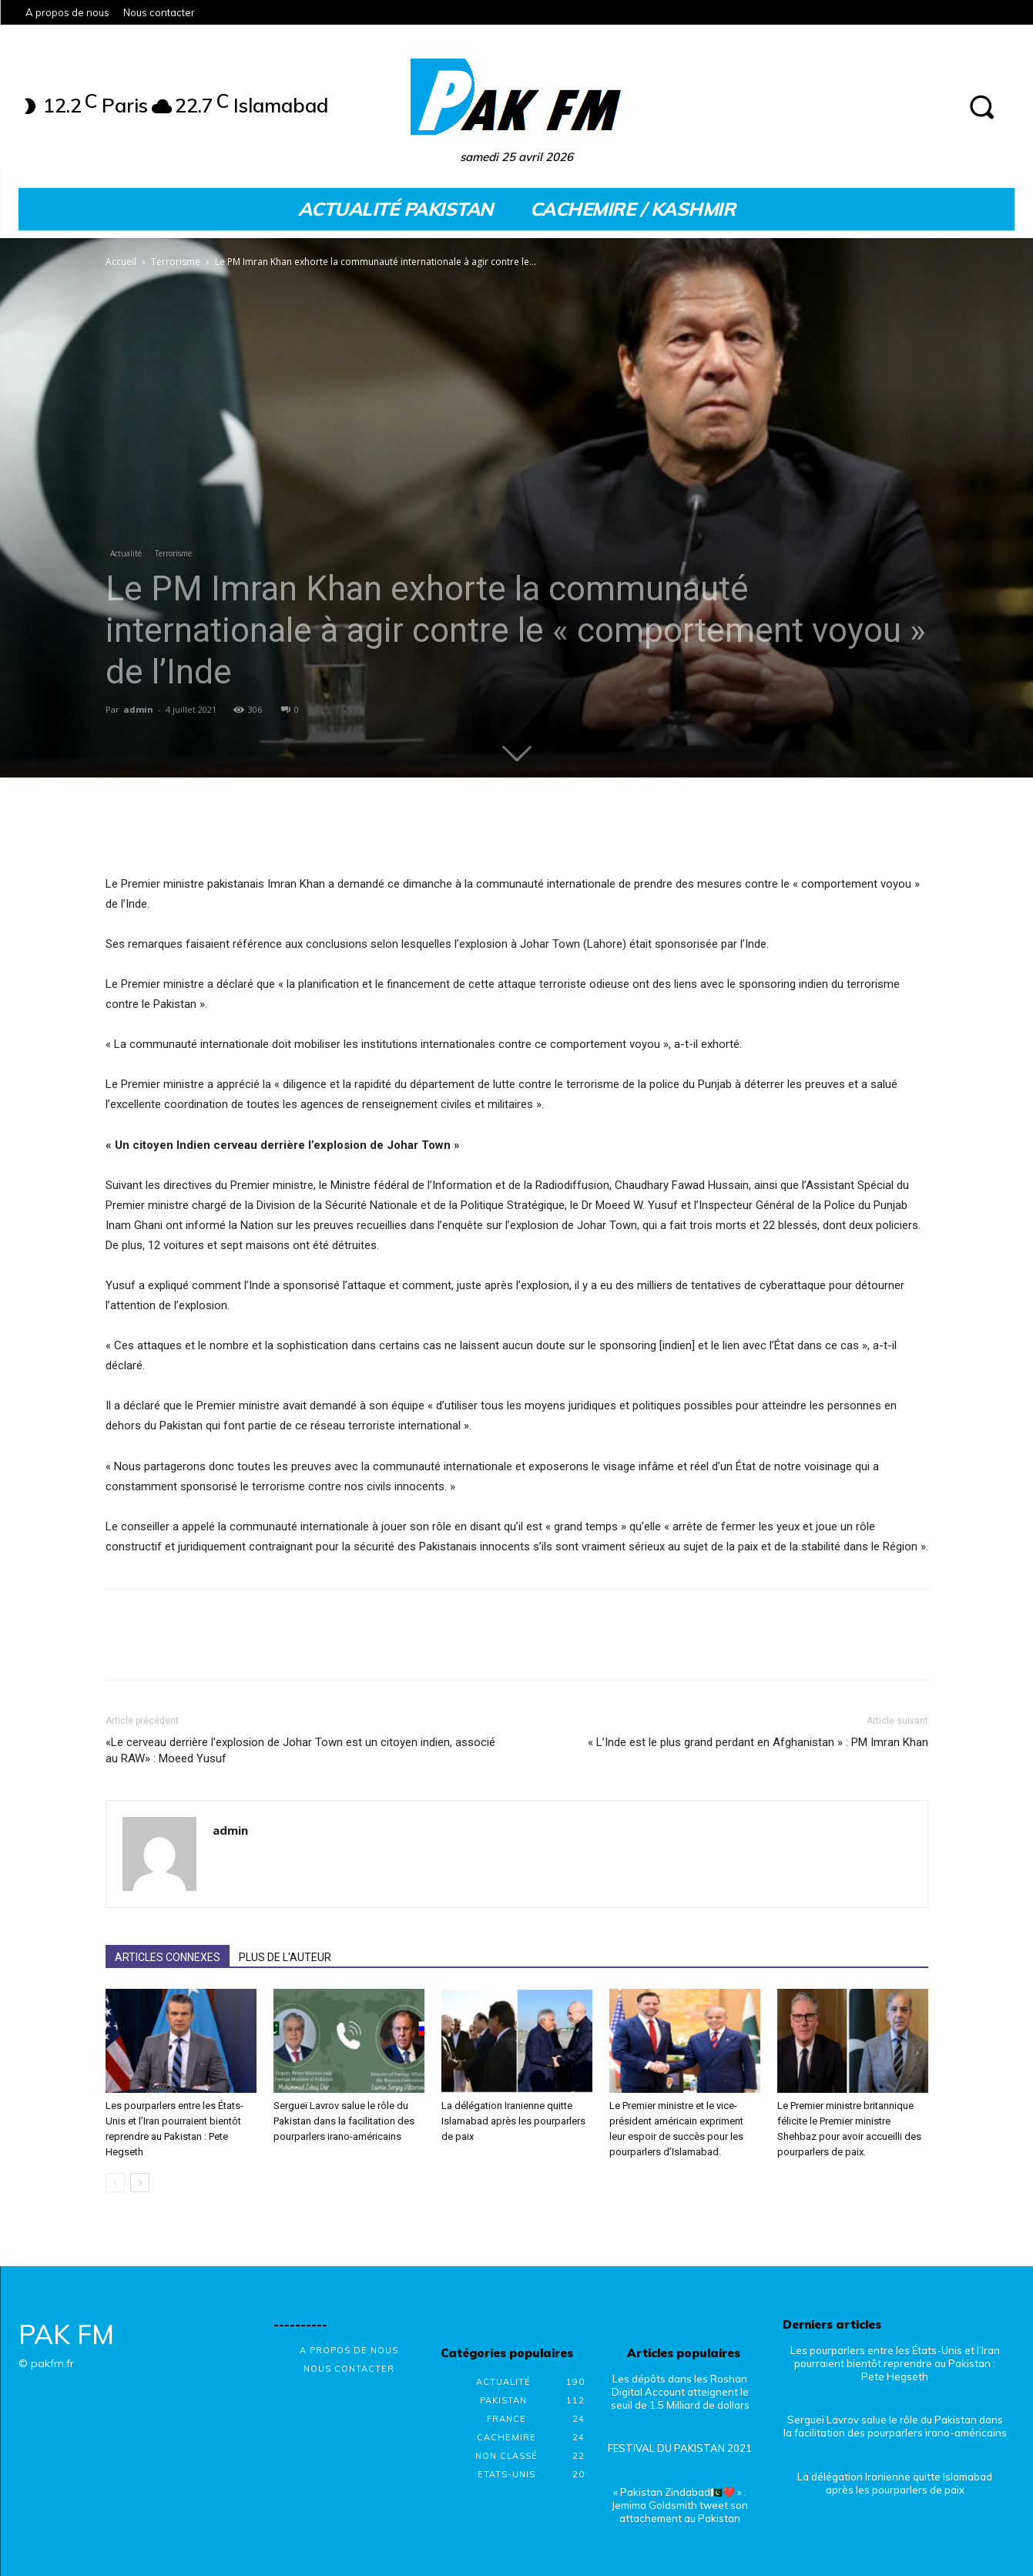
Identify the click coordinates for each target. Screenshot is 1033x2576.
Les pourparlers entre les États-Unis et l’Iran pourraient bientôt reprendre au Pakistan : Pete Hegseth (895, 2363)
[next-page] (139, 2182)
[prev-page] (115, 2182)
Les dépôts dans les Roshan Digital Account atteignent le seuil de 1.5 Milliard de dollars (680, 2392)
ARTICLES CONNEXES (167, 1957)
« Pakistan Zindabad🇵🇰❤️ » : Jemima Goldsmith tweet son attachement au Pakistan (680, 2505)
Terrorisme (175, 261)
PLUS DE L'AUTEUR (285, 1957)
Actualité (126, 553)
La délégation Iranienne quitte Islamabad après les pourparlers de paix (513, 2121)
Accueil (121, 261)
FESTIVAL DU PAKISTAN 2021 (680, 2448)
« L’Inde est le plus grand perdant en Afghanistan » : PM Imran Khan (758, 1742)
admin (138, 709)
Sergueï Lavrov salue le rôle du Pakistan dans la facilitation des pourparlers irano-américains (343, 2121)
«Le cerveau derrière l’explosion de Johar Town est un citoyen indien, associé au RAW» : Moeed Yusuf (300, 1750)
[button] (981, 106)
